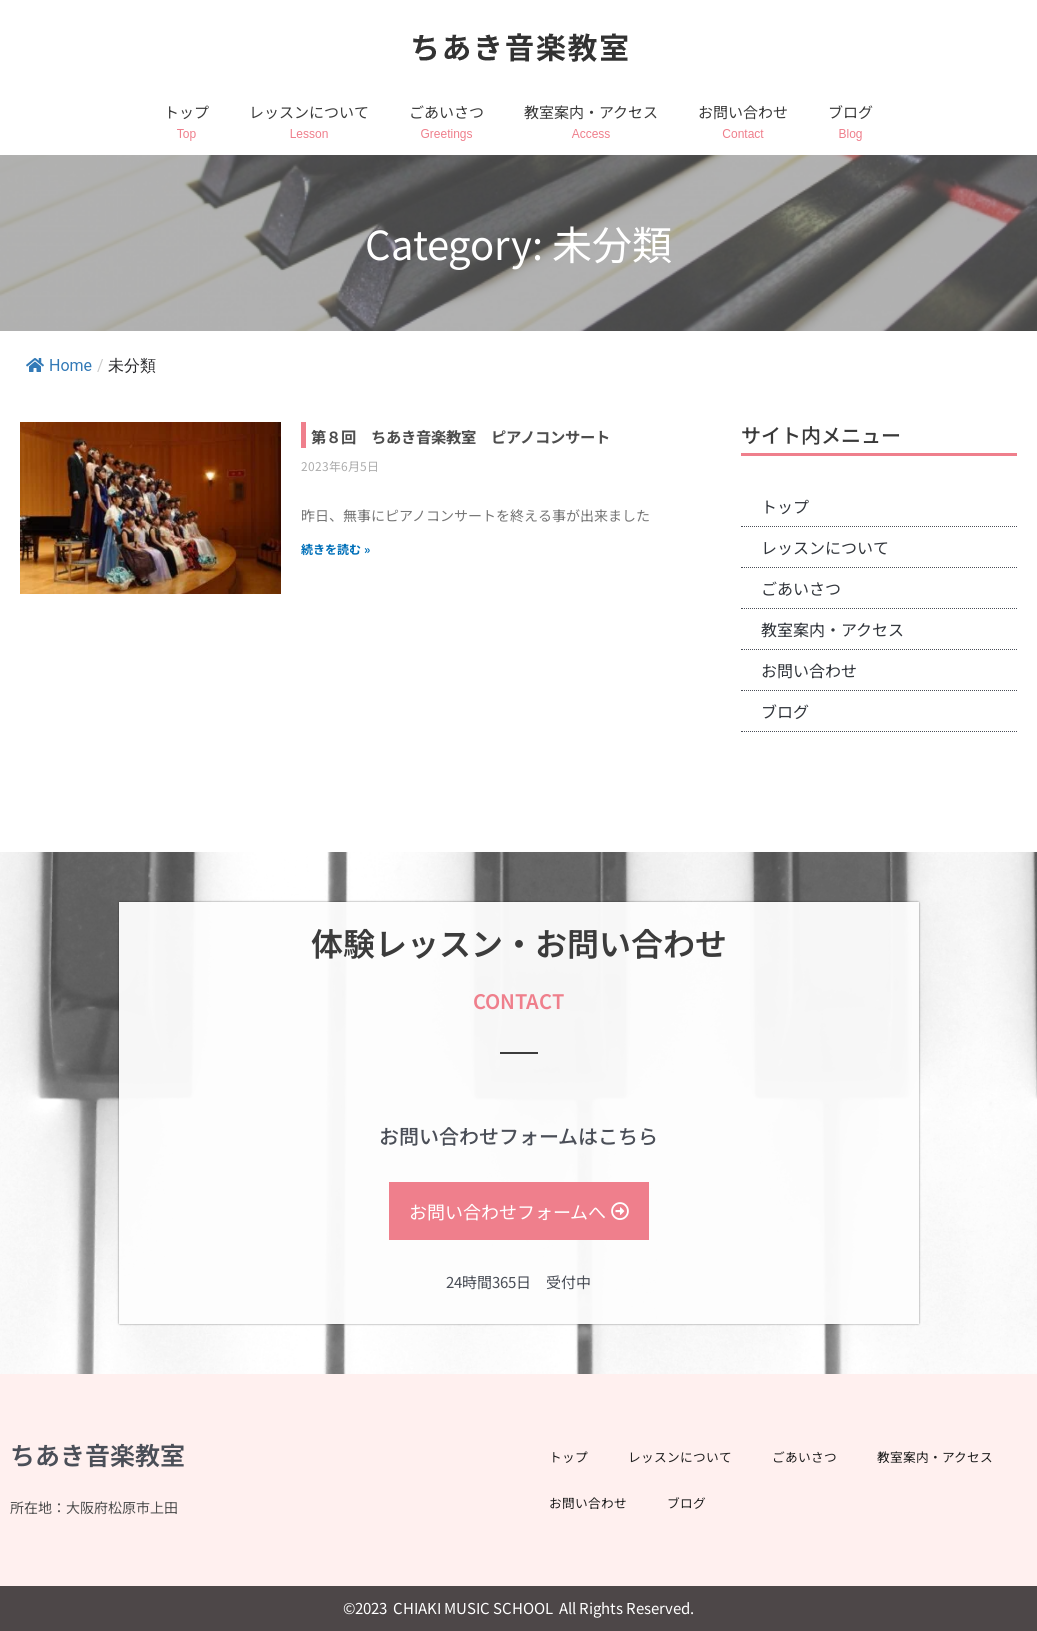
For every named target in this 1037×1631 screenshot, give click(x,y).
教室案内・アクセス (591, 111)
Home (59, 365)
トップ (186, 111)
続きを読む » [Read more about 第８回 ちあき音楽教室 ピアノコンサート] (335, 574)
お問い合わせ (743, 111)
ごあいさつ (446, 111)
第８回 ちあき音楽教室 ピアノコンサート (490, 447)
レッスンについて (309, 111)
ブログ (850, 111)
